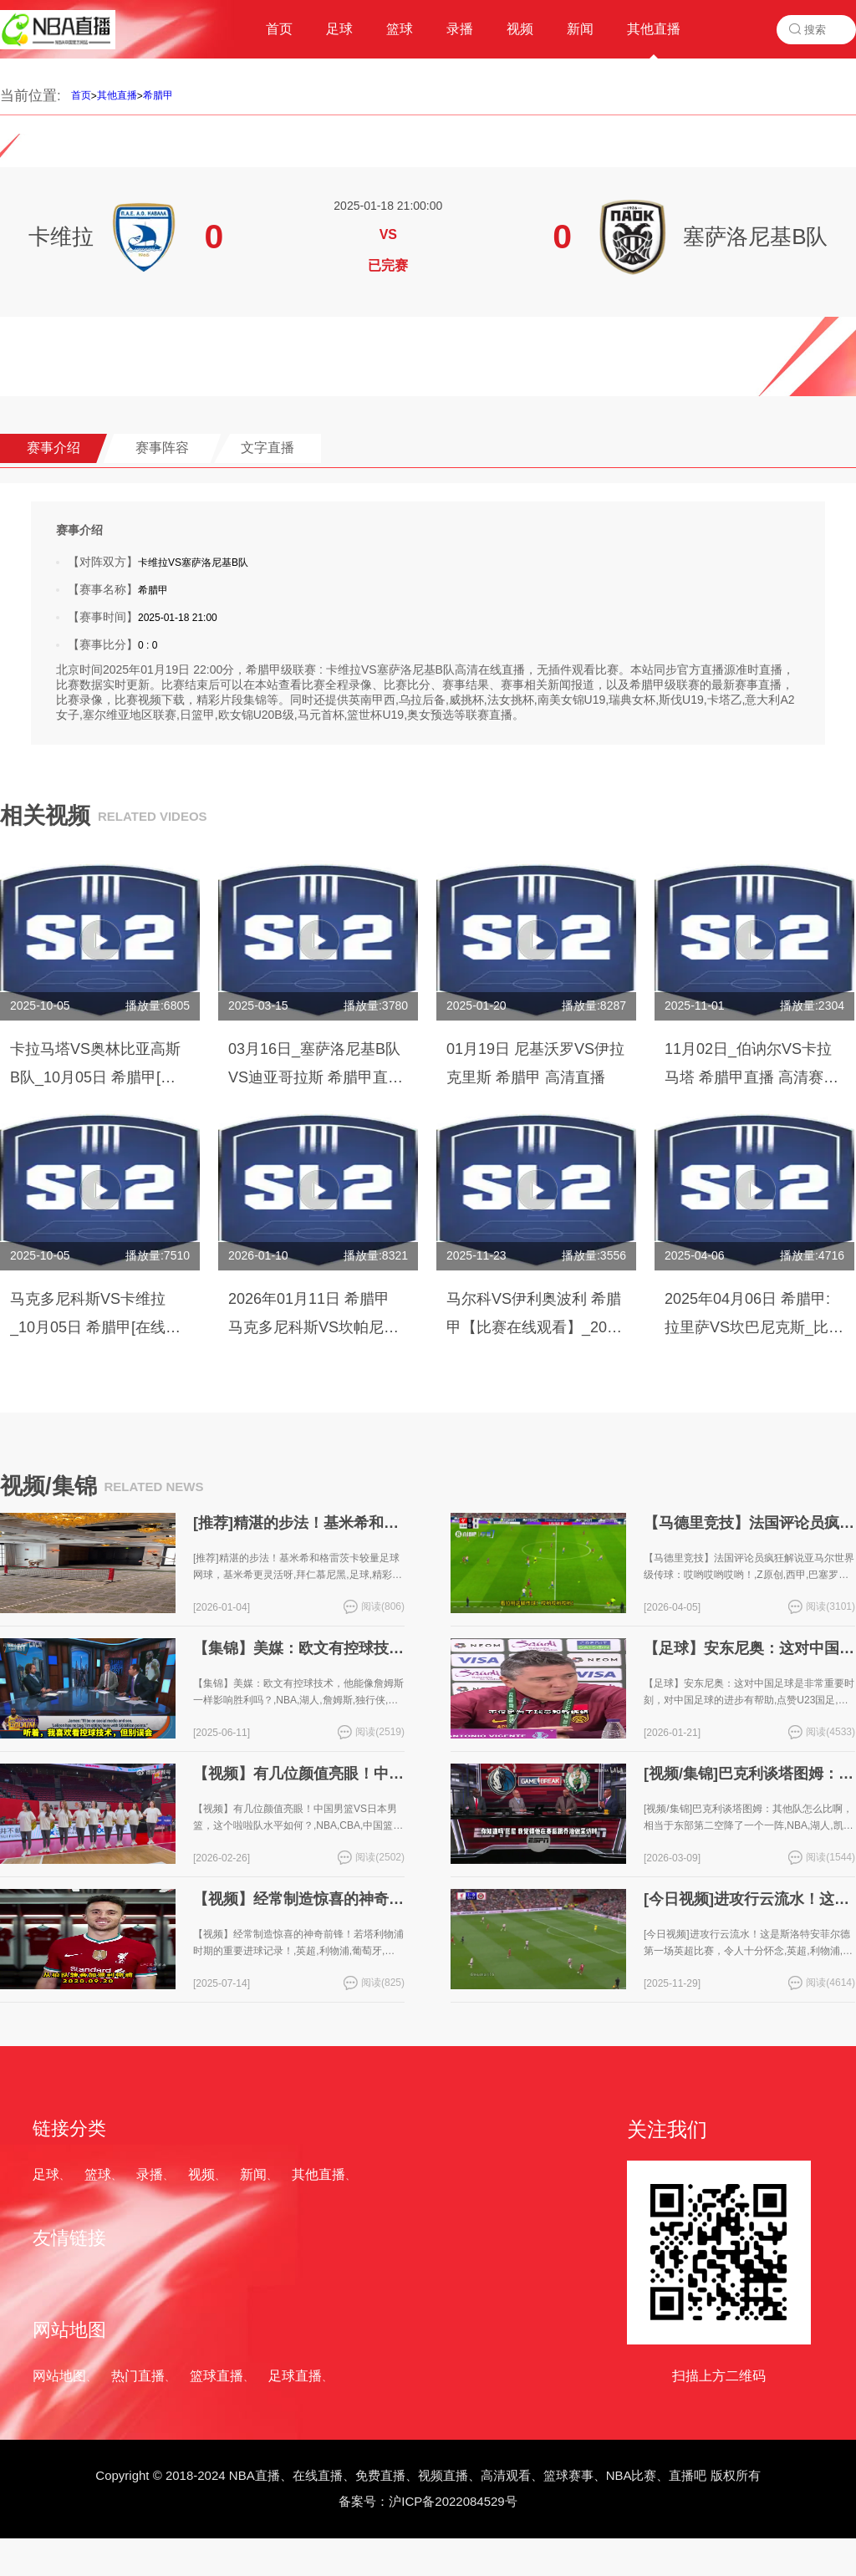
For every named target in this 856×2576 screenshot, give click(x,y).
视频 (201, 2174)
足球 (46, 2174)
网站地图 (59, 2376)
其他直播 (117, 95)
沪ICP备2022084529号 (453, 2501)
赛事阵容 (162, 447)
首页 (81, 95)
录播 (149, 2174)
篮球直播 (216, 2376)
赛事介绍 (53, 447)
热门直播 (138, 2376)
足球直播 (295, 2376)
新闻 (253, 2174)
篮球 (97, 2174)
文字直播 (267, 447)
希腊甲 (158, 95)
